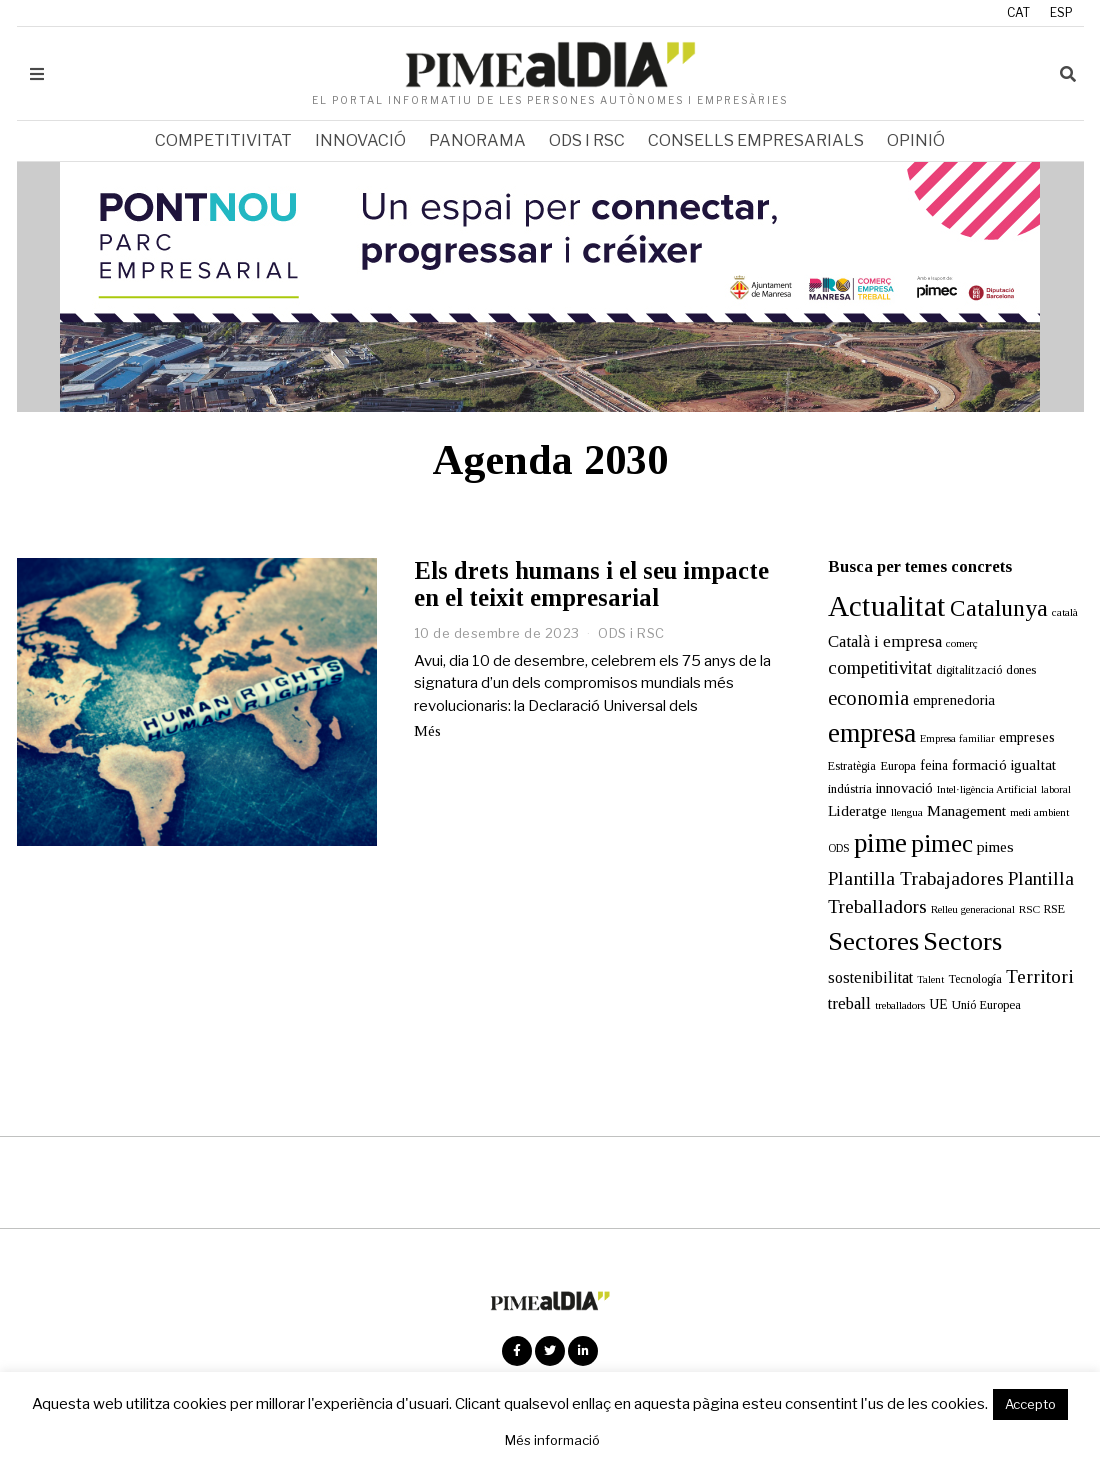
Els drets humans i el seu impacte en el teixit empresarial (591, 584)
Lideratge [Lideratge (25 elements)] (857, 810)
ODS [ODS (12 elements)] (839, 848)
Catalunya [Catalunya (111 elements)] (999, 608)
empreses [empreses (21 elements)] (1027, 737)
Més (427, 731)
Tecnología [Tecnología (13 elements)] (975, 979)
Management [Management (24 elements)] (966, 810)
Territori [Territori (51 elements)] (1040, 976)
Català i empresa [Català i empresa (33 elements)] (885, 641)
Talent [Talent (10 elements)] (930, 979)
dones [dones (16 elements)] (1021, 669)
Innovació (360, 140)
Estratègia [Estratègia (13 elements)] (852, 766)
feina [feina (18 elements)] (934, 765)
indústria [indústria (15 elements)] (850, 789)
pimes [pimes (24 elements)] (995, 846)
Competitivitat (223, 140)
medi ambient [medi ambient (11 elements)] (1039, 812)
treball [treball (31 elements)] (849, 1003)
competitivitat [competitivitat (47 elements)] (880, 667)
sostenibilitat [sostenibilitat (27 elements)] (870, 977)
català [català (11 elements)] (1065, 612)
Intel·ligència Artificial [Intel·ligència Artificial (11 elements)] (987, 789)
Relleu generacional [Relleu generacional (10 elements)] (973, 909)
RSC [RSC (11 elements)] (1029, 909)
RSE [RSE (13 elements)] (1054, 909)
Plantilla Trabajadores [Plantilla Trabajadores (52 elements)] (916, 878)
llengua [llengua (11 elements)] (907, 812)
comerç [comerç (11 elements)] (962, 643)
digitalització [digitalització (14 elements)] (969, 670)
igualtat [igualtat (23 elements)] (1033, 765)
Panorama (477, 140)
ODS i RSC (587, 140)
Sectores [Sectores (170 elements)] (873, 941)
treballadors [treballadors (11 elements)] (900, 1005)
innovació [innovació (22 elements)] (904, 788)
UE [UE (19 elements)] (938, 1004)
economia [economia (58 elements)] (868, 698)
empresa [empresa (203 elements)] (872, 733)
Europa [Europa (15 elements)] (898, 766)
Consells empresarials (756, 140)
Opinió (916, 140)
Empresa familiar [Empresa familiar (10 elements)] (957, 738)
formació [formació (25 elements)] (979, 764)
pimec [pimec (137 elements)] (942, 843)
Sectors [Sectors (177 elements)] (962, 941)
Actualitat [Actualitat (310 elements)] (887, 606)
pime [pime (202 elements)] (880, 843)
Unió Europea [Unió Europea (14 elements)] (986, 1005)
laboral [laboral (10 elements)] (1056, 789)
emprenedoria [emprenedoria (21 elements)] (954, 700)
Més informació (552, 1440)
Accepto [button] (1030, 1404)
